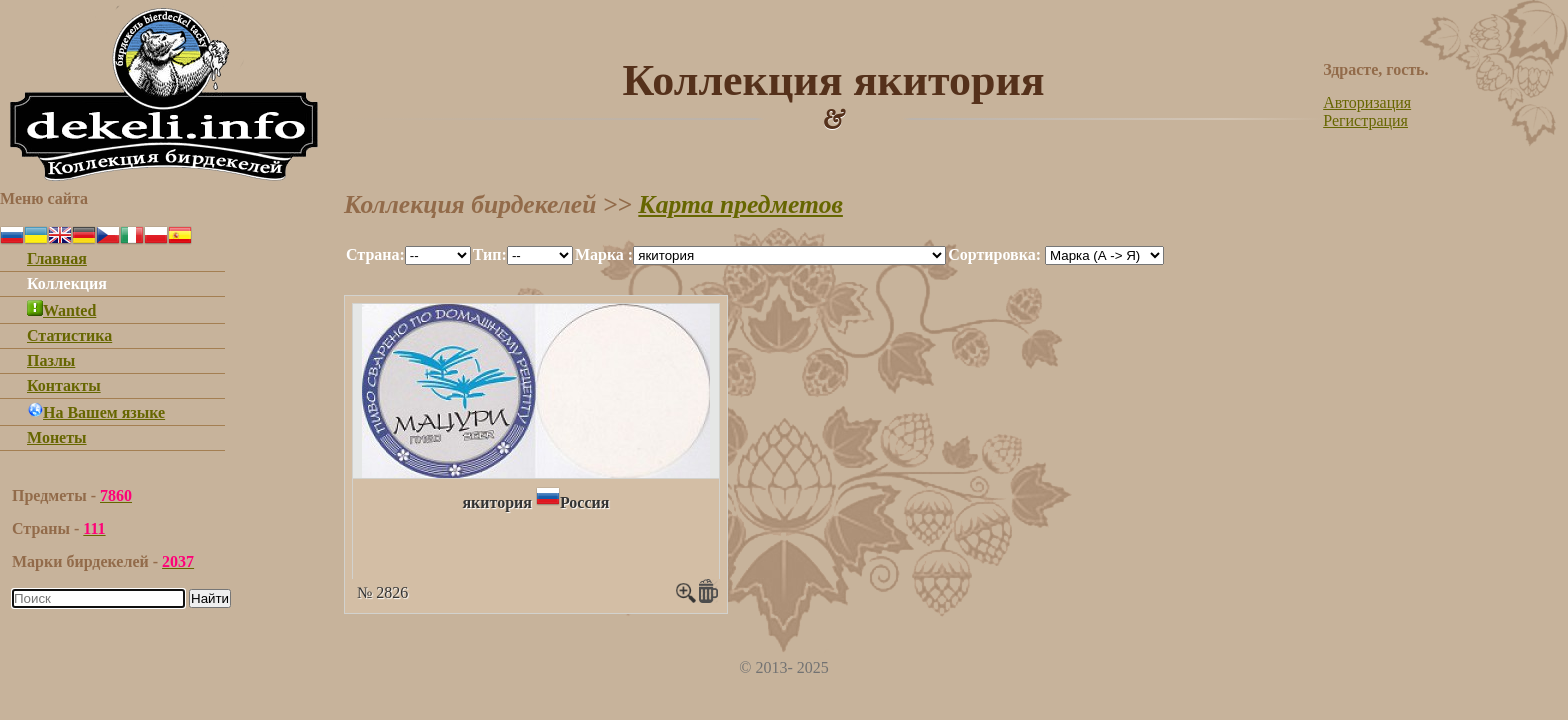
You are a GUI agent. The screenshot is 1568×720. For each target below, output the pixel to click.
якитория (497, 502)
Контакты (64, 385)
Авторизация (1367, 102)
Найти (210, 598)
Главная (57, 258)
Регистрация (1365, 120)
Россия (584, 502)
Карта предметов (740, 204)
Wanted (61, 310)
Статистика (69, 335)
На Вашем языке (96, 412)
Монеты (57, 437)
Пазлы (51, 360)
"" (438, 255)
